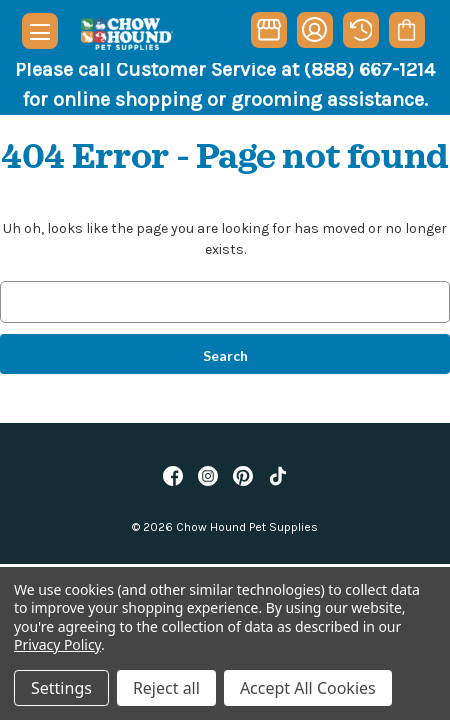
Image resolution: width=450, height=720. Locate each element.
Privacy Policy (57, 644)
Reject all (166, 688)
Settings (61, 688)
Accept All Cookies (308, 688)
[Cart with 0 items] (406, 30)
